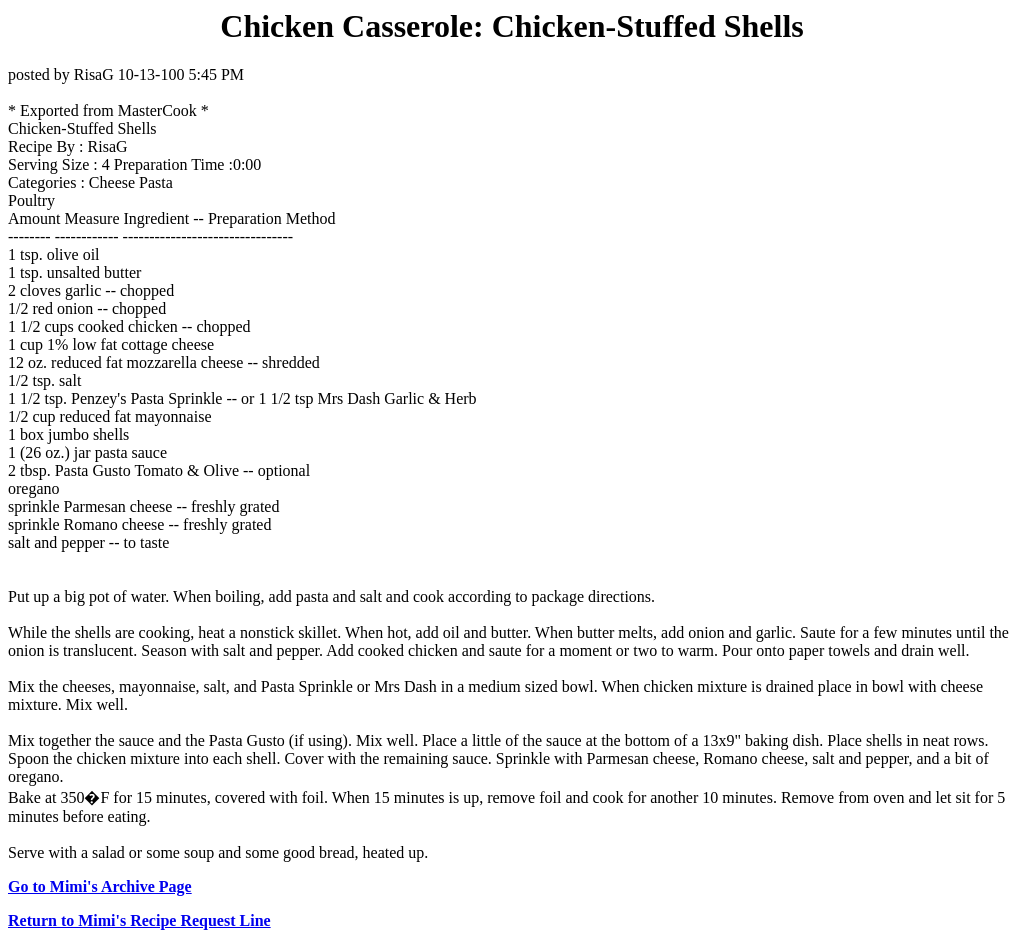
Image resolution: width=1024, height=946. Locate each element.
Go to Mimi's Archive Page (100, 886)
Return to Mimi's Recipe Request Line (139, 920)
